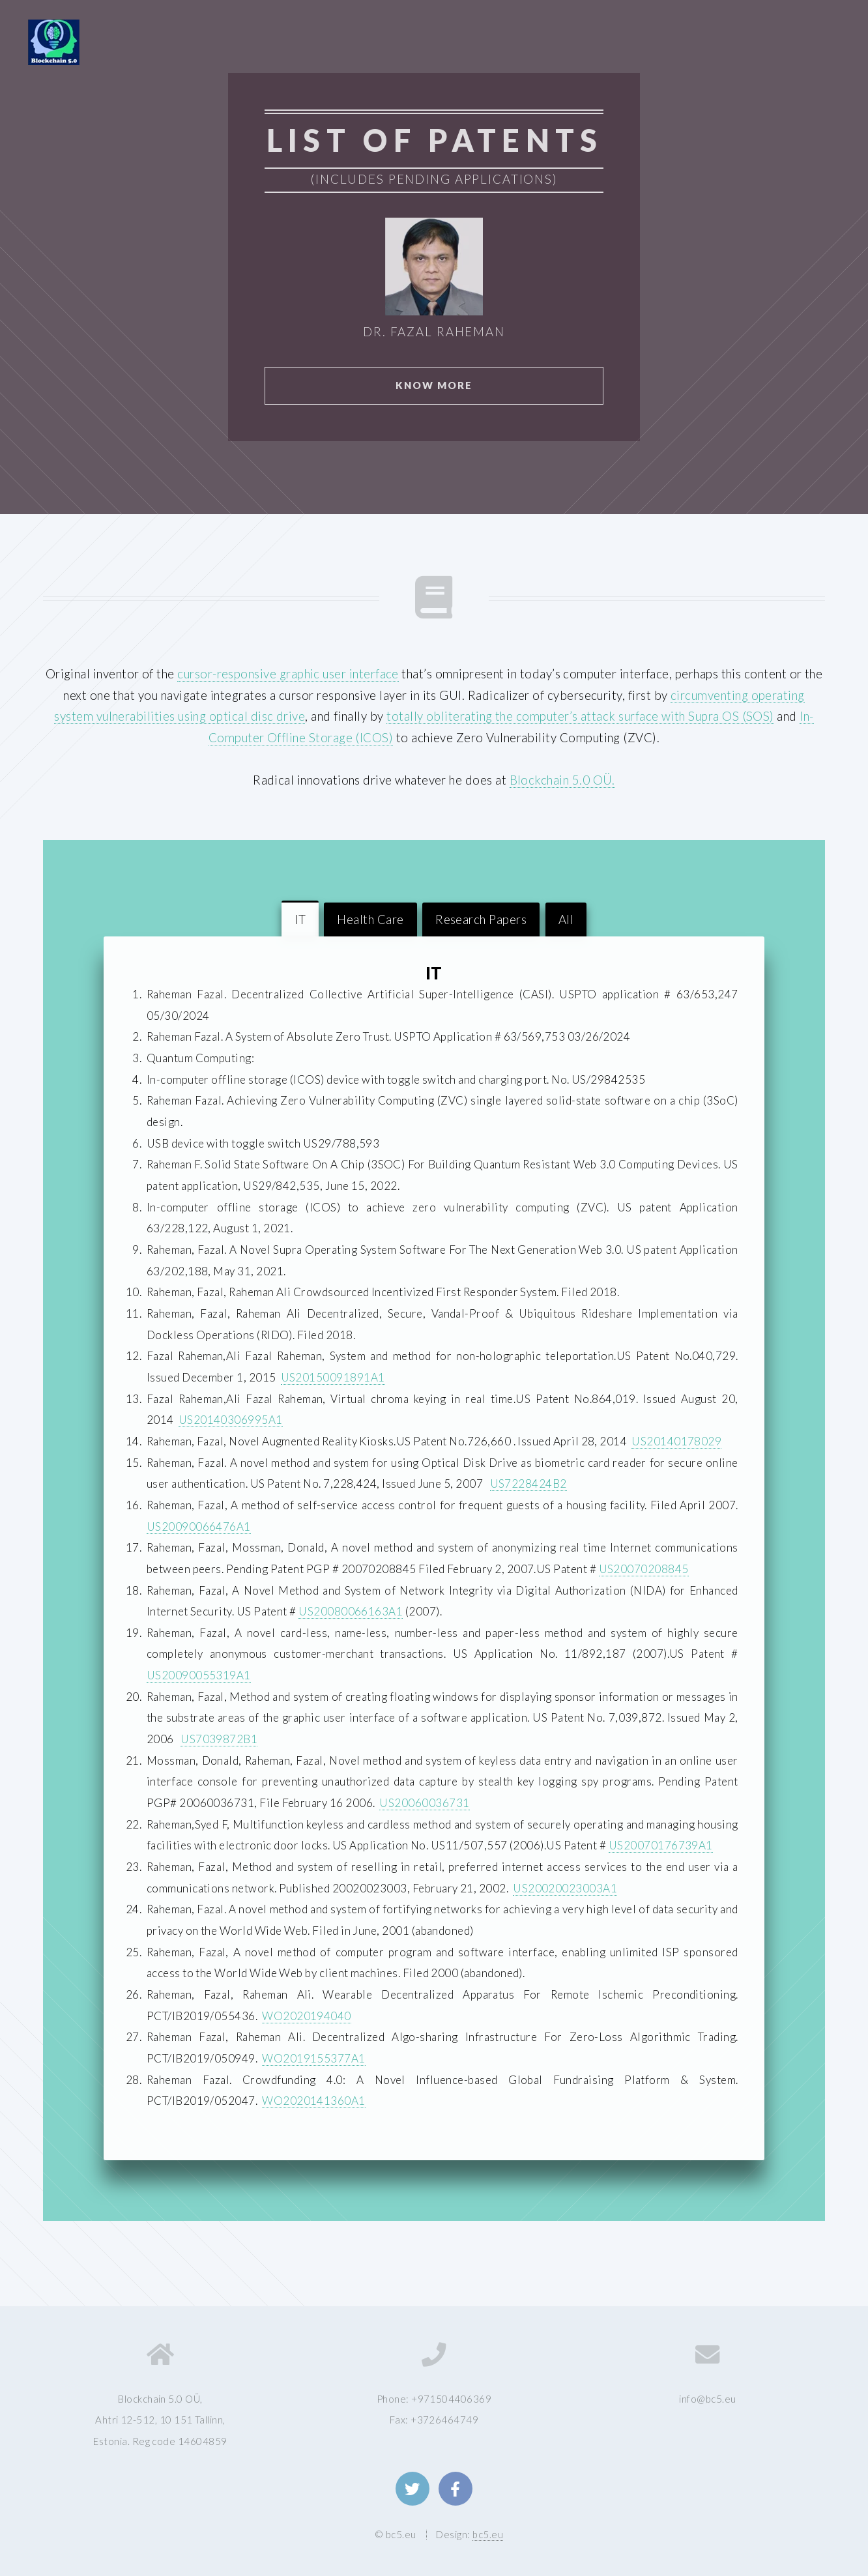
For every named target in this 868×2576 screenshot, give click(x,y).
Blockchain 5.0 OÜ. (562, 780)
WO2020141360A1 (314, 2100)
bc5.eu (487, 2534)
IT (300, 919)
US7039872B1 (219, 1739)
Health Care (370, 919)
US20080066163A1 (350, 1611)
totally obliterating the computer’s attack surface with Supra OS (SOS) (580, 716)
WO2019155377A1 (314, 2058)
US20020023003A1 (565, 1888)
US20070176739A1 (661, 1845)
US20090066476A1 (199, 1526)
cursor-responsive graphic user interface (288, 674)
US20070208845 (644, 1569)
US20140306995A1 (231, 1419)
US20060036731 (424, 1803)
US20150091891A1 (333, 1377)
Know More (434, 385)
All (565, 919)
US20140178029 (676, 1441)
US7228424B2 (528, 1483)
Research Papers (481, 919)
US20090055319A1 (199, 1675)
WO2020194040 (306, 2016)
